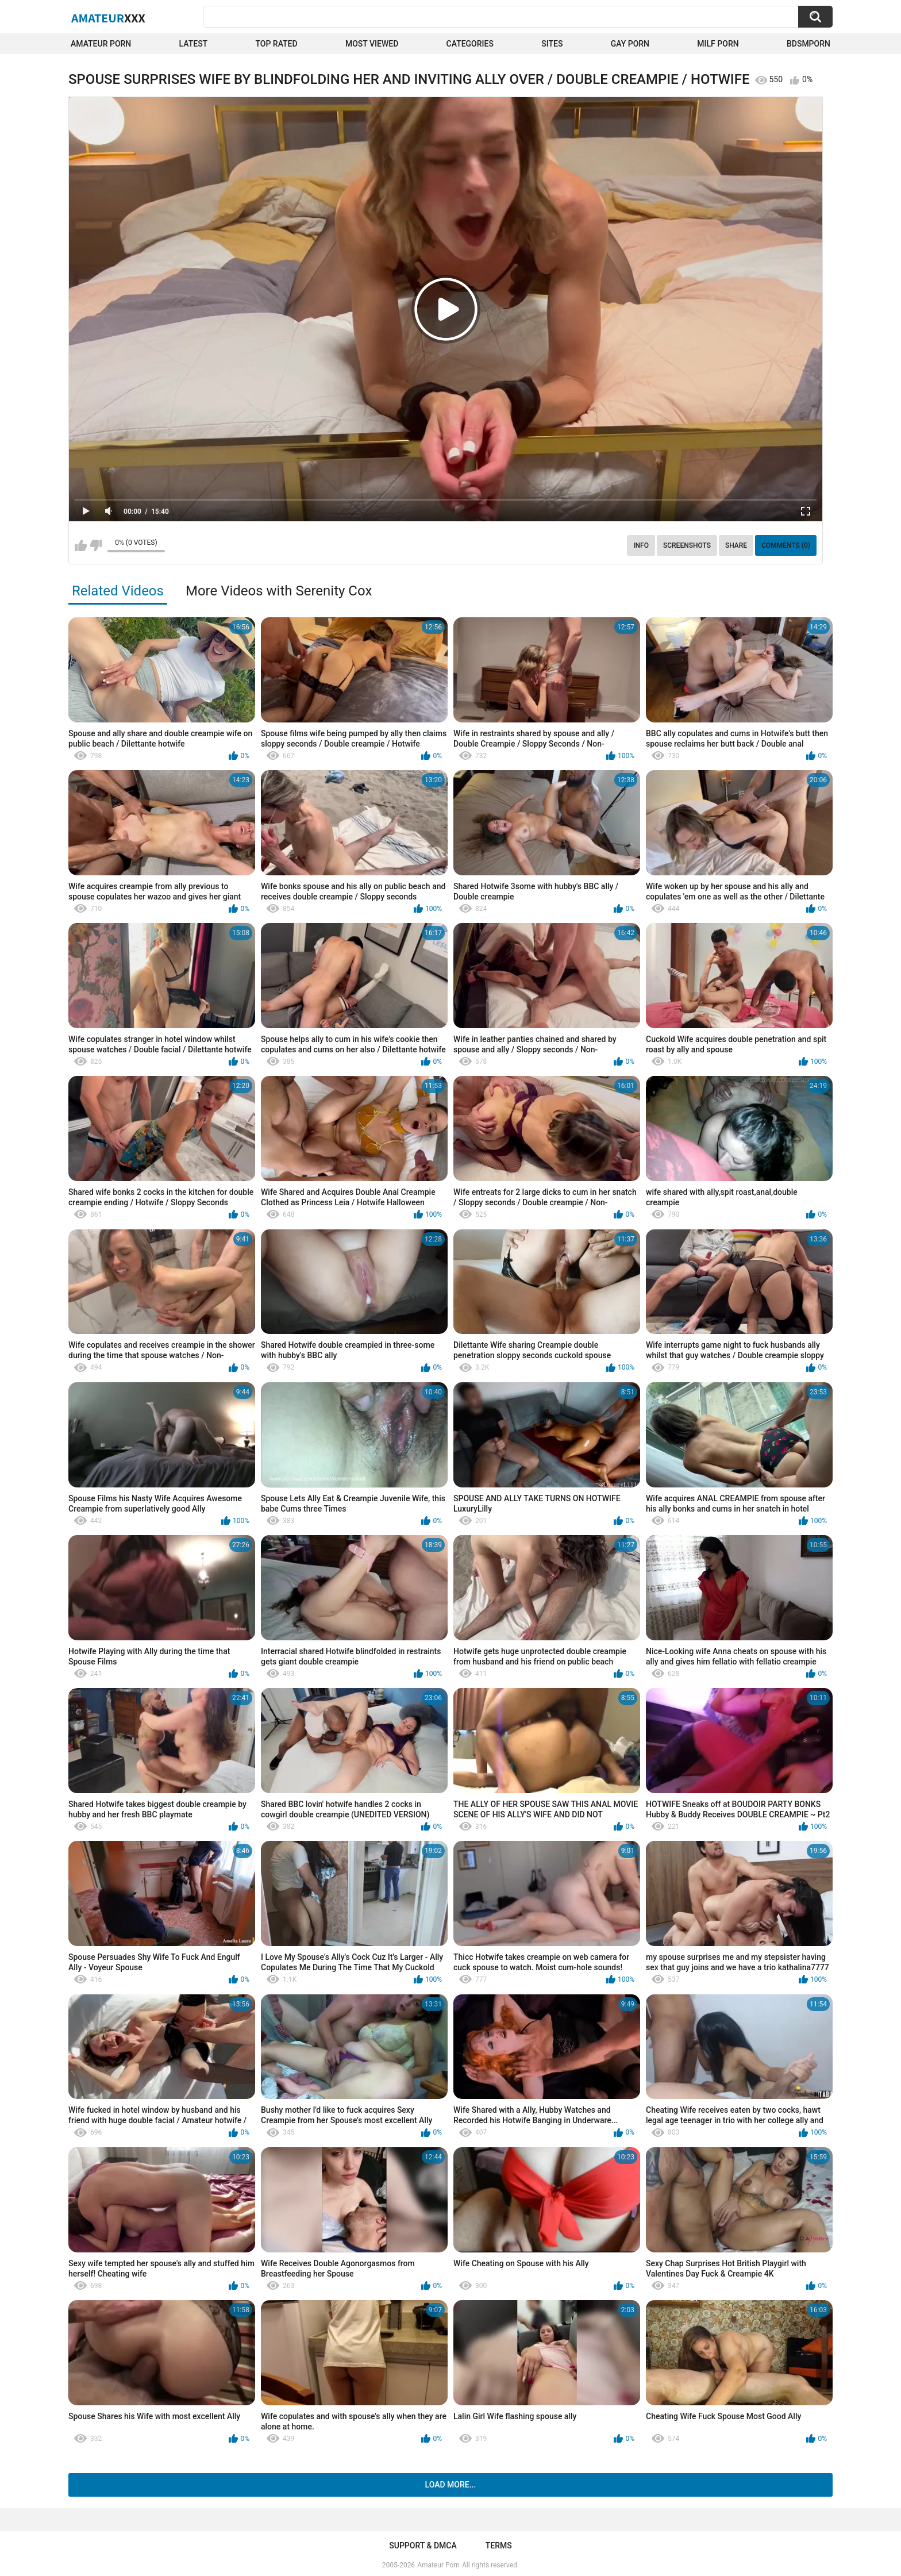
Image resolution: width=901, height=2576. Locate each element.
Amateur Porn (101, 43)
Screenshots (687, 545)
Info (641, 545)
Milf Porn (717, 43)
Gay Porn (630, 43)
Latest (193, 43)
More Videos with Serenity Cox (279, 591)
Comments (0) (785, 545)
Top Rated (276, 43)
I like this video (81, 545)
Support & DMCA (422, 2545)
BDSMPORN (808, 43)
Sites (552, 43)
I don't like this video (96, 545)
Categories (470, 43)
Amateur (108, 18)
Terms (499, 2545)
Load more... (450, 2484)
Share (736, 545)
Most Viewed (371, 43)
